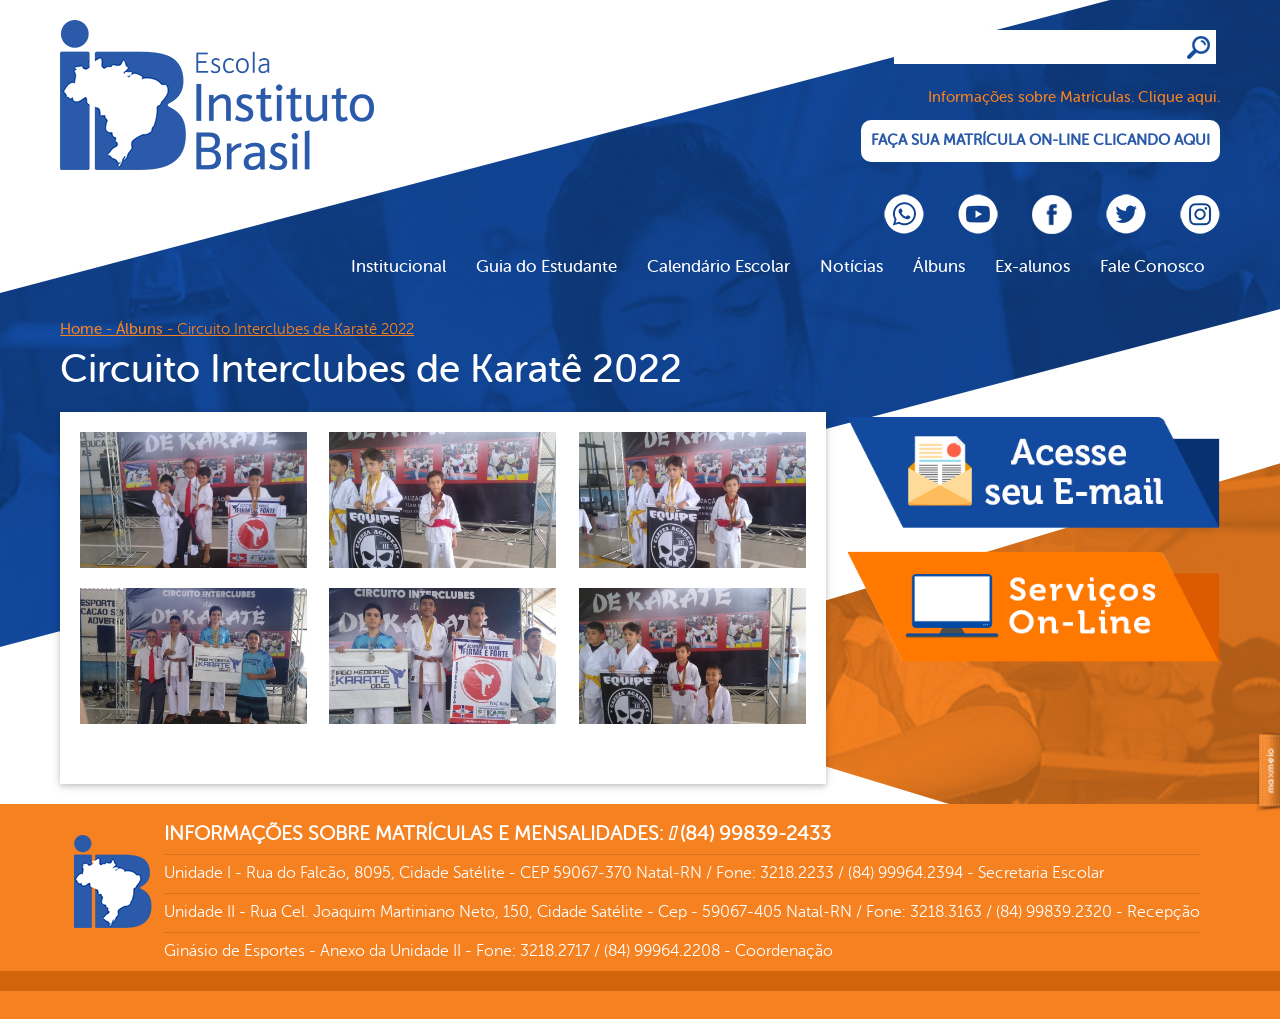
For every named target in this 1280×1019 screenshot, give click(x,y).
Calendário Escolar (718, 266)
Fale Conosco (1152, 266)
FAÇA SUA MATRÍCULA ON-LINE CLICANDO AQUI (1040, 140)
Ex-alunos (1032, 266)
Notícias (851, 266)
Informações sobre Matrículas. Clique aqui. (1074, 97)
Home (81, 329)
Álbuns (939, 266)
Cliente (217, 95)
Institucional (398, 266)
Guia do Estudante (546, 266)
